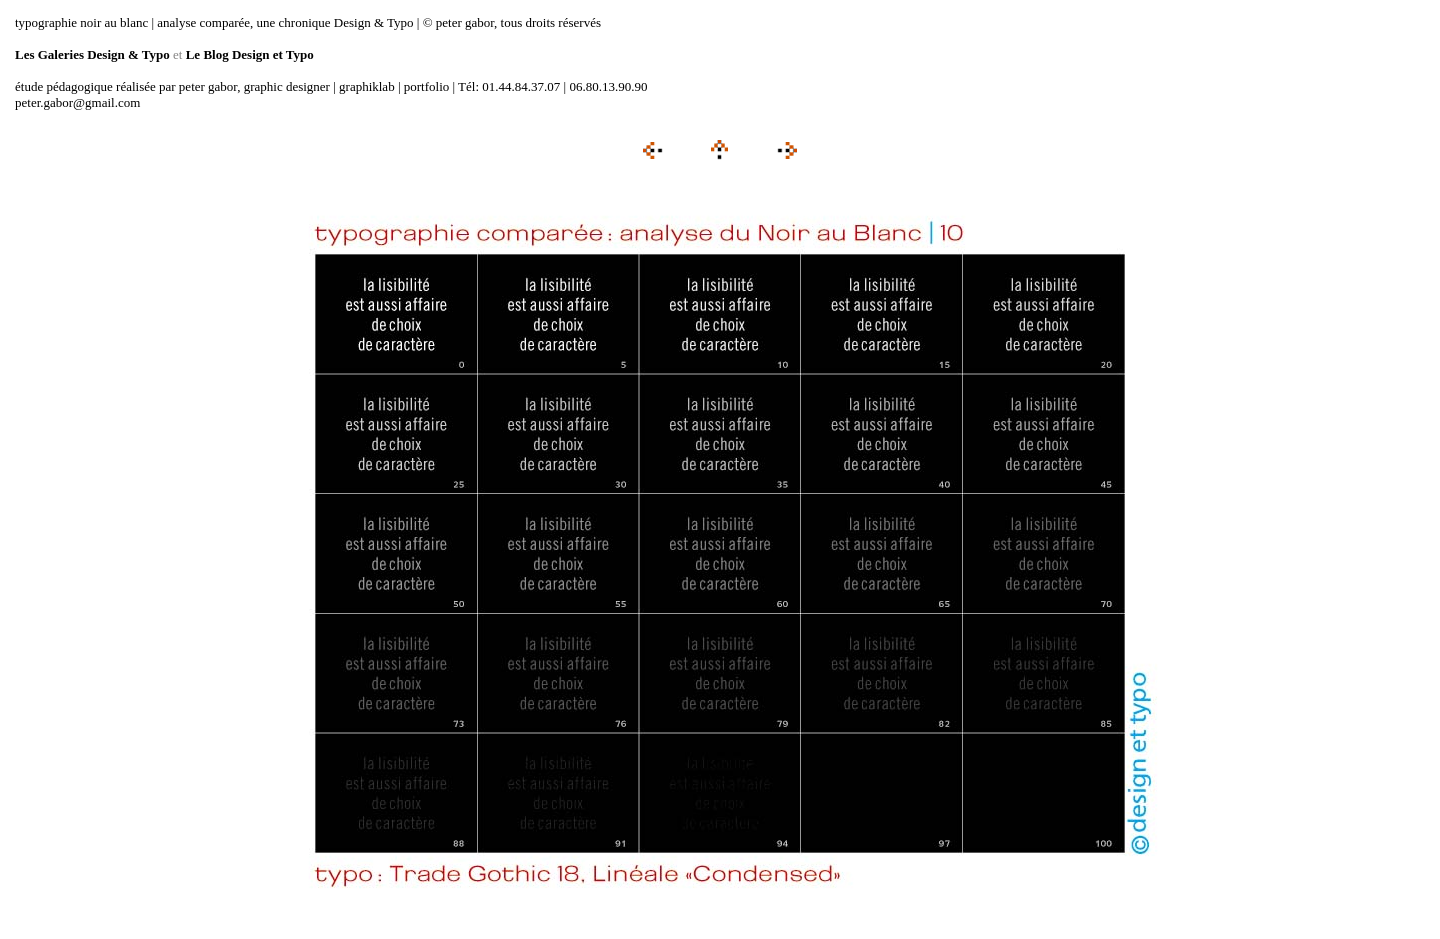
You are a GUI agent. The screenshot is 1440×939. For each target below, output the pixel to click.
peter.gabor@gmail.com (77, 102)
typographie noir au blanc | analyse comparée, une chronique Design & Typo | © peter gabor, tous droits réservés (308, 22)
